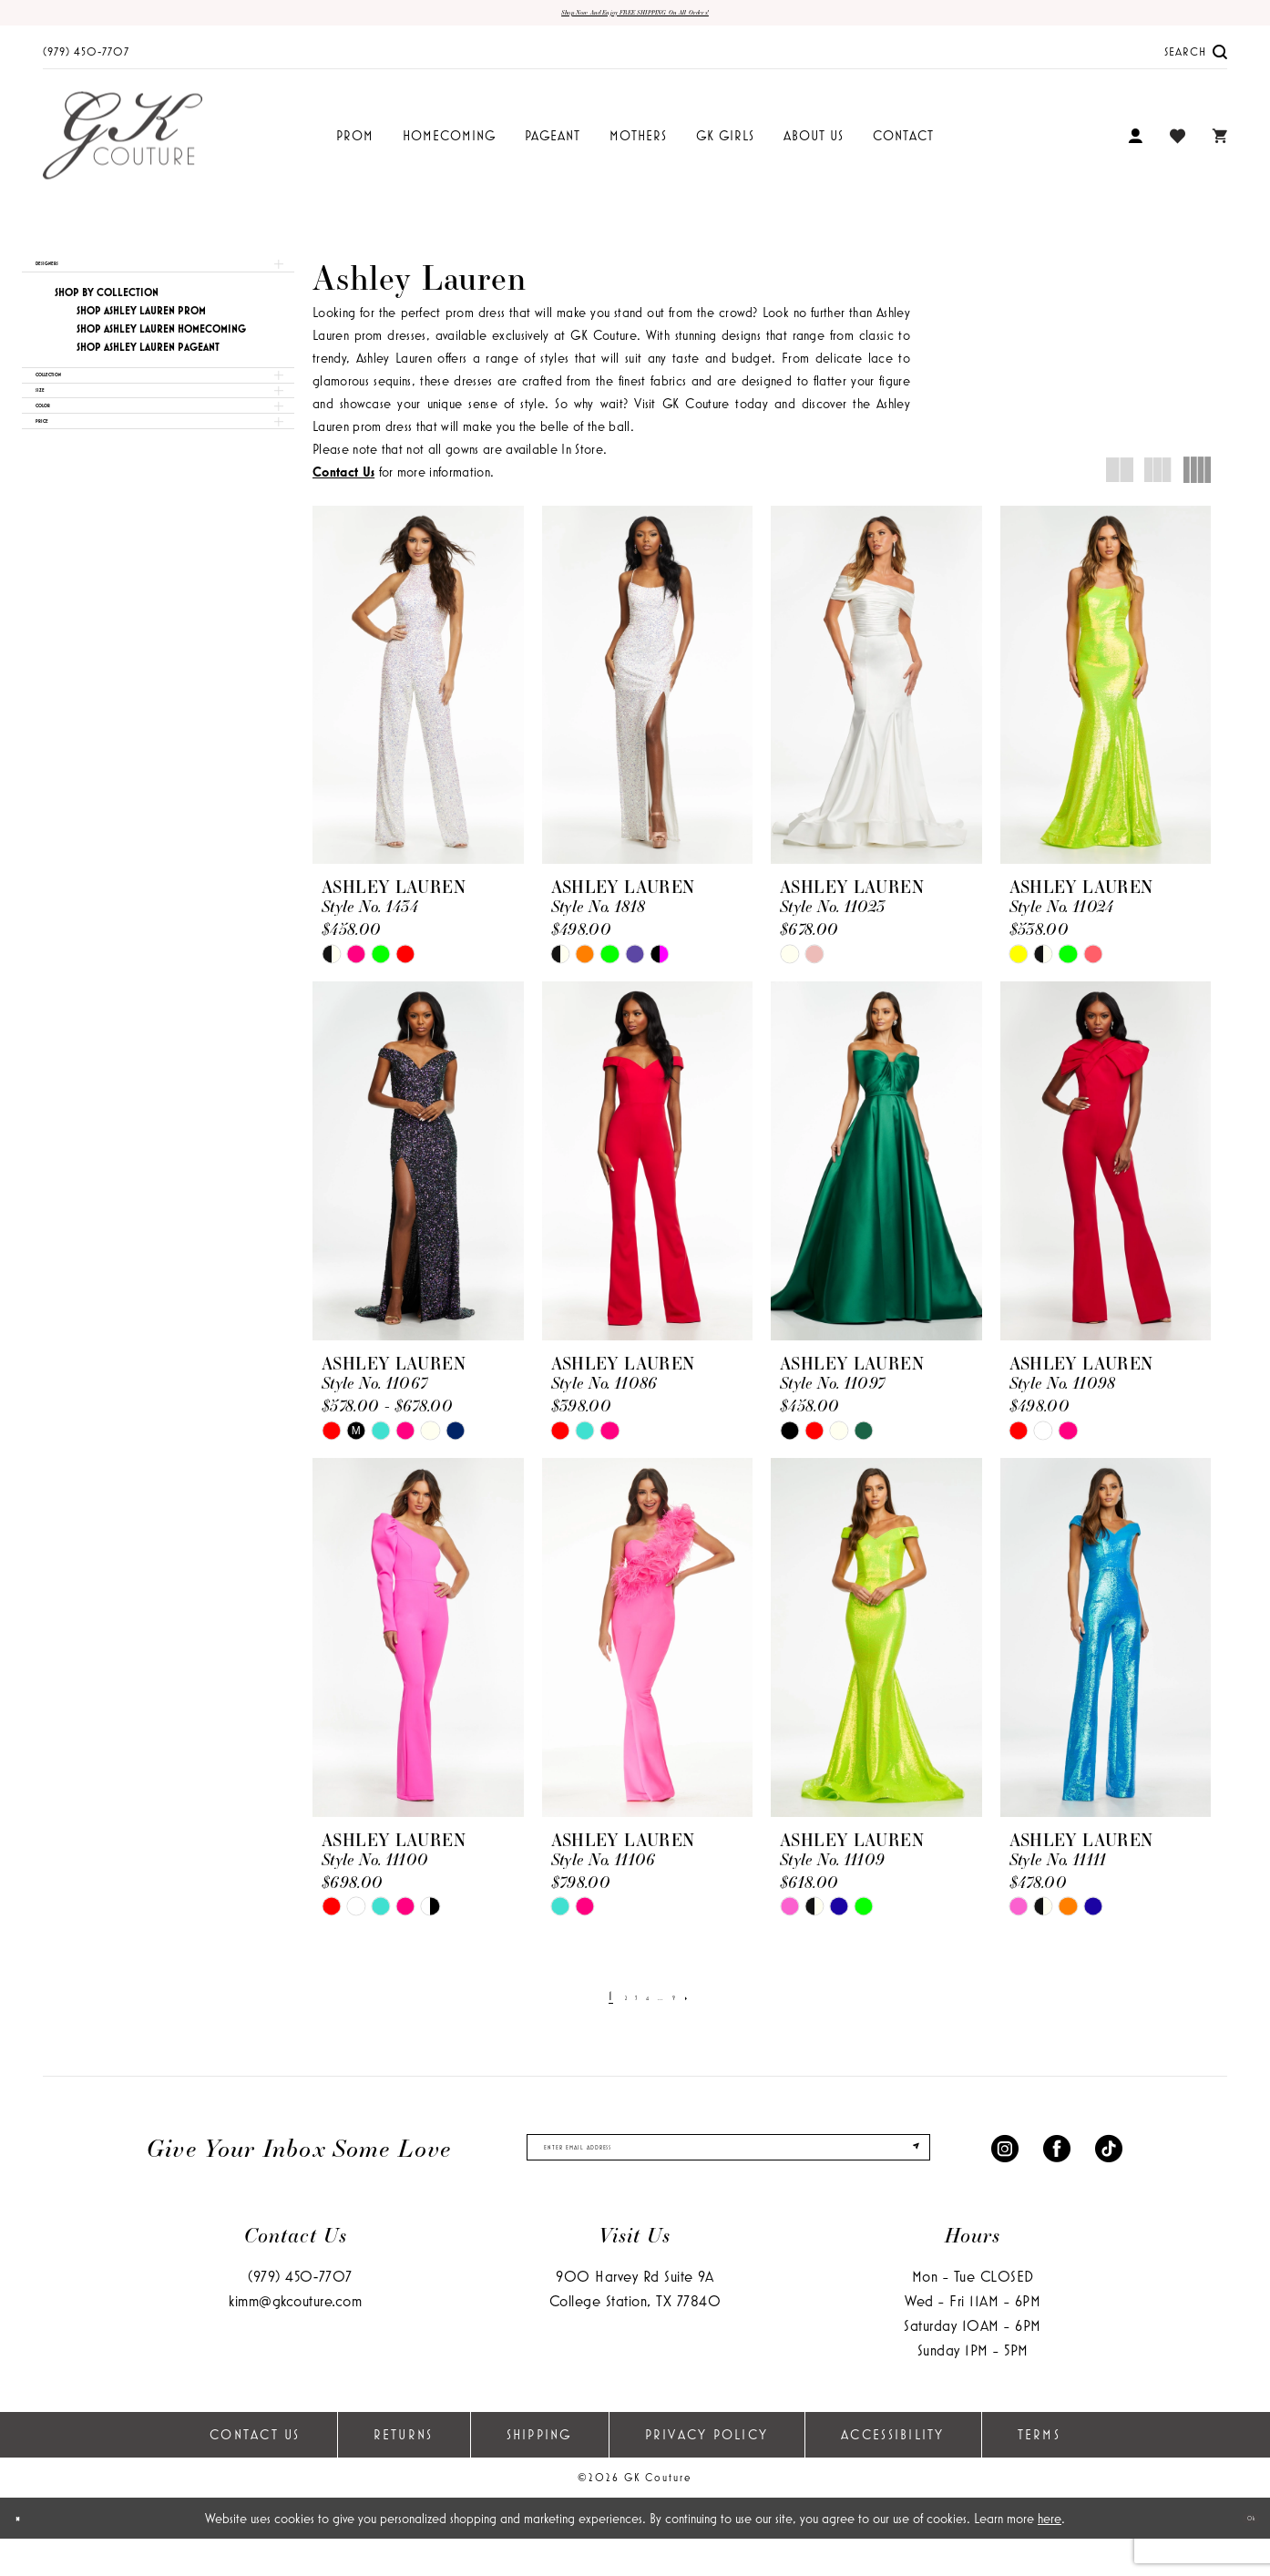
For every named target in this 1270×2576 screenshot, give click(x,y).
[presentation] (418, 694)
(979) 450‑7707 (300, 2313)
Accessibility (892, 2471)
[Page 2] (605, 2005)
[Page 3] (625, 2005)
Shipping (539, 2471)
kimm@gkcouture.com (295, 2337)
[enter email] (728, 2170)
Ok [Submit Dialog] (1239, 2554)
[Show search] (1196, 60)
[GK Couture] (122, 145)
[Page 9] (694, 2005)
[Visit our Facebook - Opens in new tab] (1056, 2171)
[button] (1135, 145)
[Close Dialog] (28, 2555)
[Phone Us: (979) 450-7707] (86, 60)
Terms (1039, 2471)
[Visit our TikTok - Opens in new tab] (1108, 2171)
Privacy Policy (707, 2471)
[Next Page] (717, 2005)
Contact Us (255, 2471)
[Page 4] (646, 2005)
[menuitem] (86, 60)
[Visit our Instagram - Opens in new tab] (1004, 2171)
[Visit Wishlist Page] (1177, 145)
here (1049, 2555)
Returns (404, 2471)
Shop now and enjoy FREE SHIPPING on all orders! (635, 17)
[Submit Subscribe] (902, 2170)
